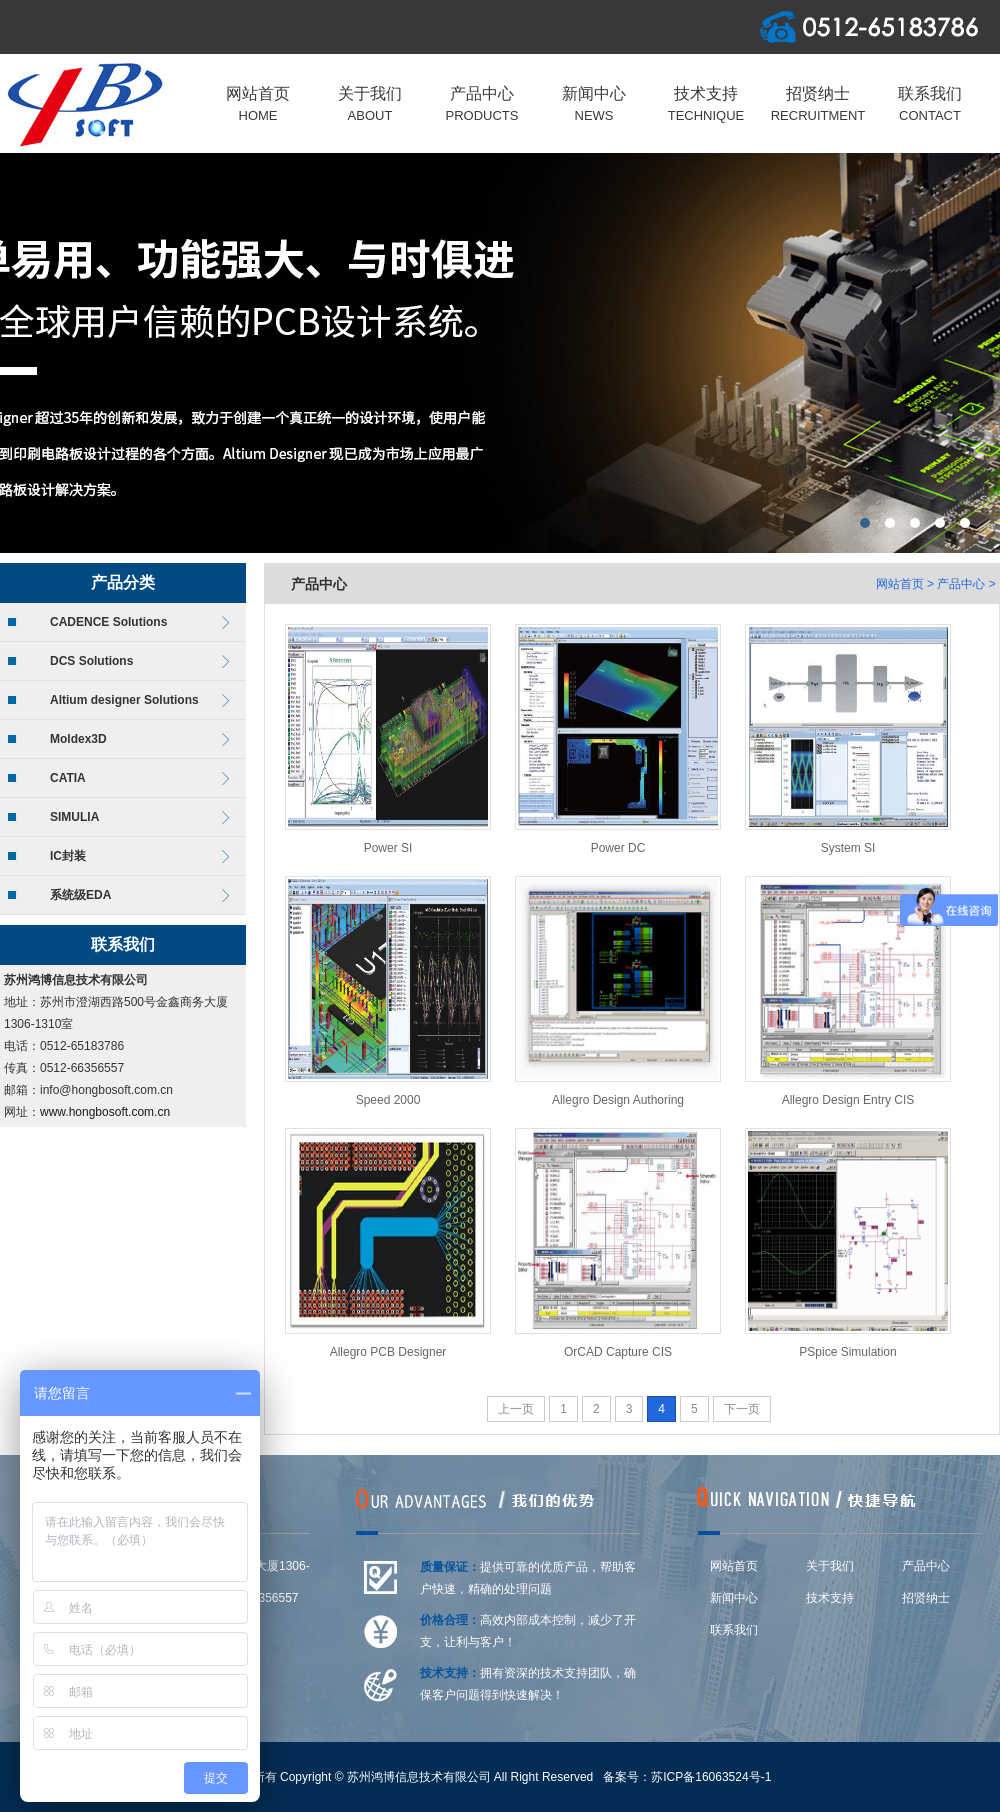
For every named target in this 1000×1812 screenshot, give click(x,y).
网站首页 (900, 584)
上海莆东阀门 (500, 353)
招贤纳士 (926, 1598)
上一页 (516, 1409)
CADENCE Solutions (108, 622)
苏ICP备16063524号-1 (711, 1777)
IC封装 (68, 856)
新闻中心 (734, 1598)
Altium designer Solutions (124, 700)
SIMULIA (74, 817)
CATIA (68, 778)
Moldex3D (78, 739)
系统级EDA (80, 895)
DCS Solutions (91, 661)
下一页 (742, 1409)
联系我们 (734, 1630)
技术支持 (830, 1598)
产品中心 (961, 584)
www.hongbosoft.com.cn (105, 1112)
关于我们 (830, 1566)
